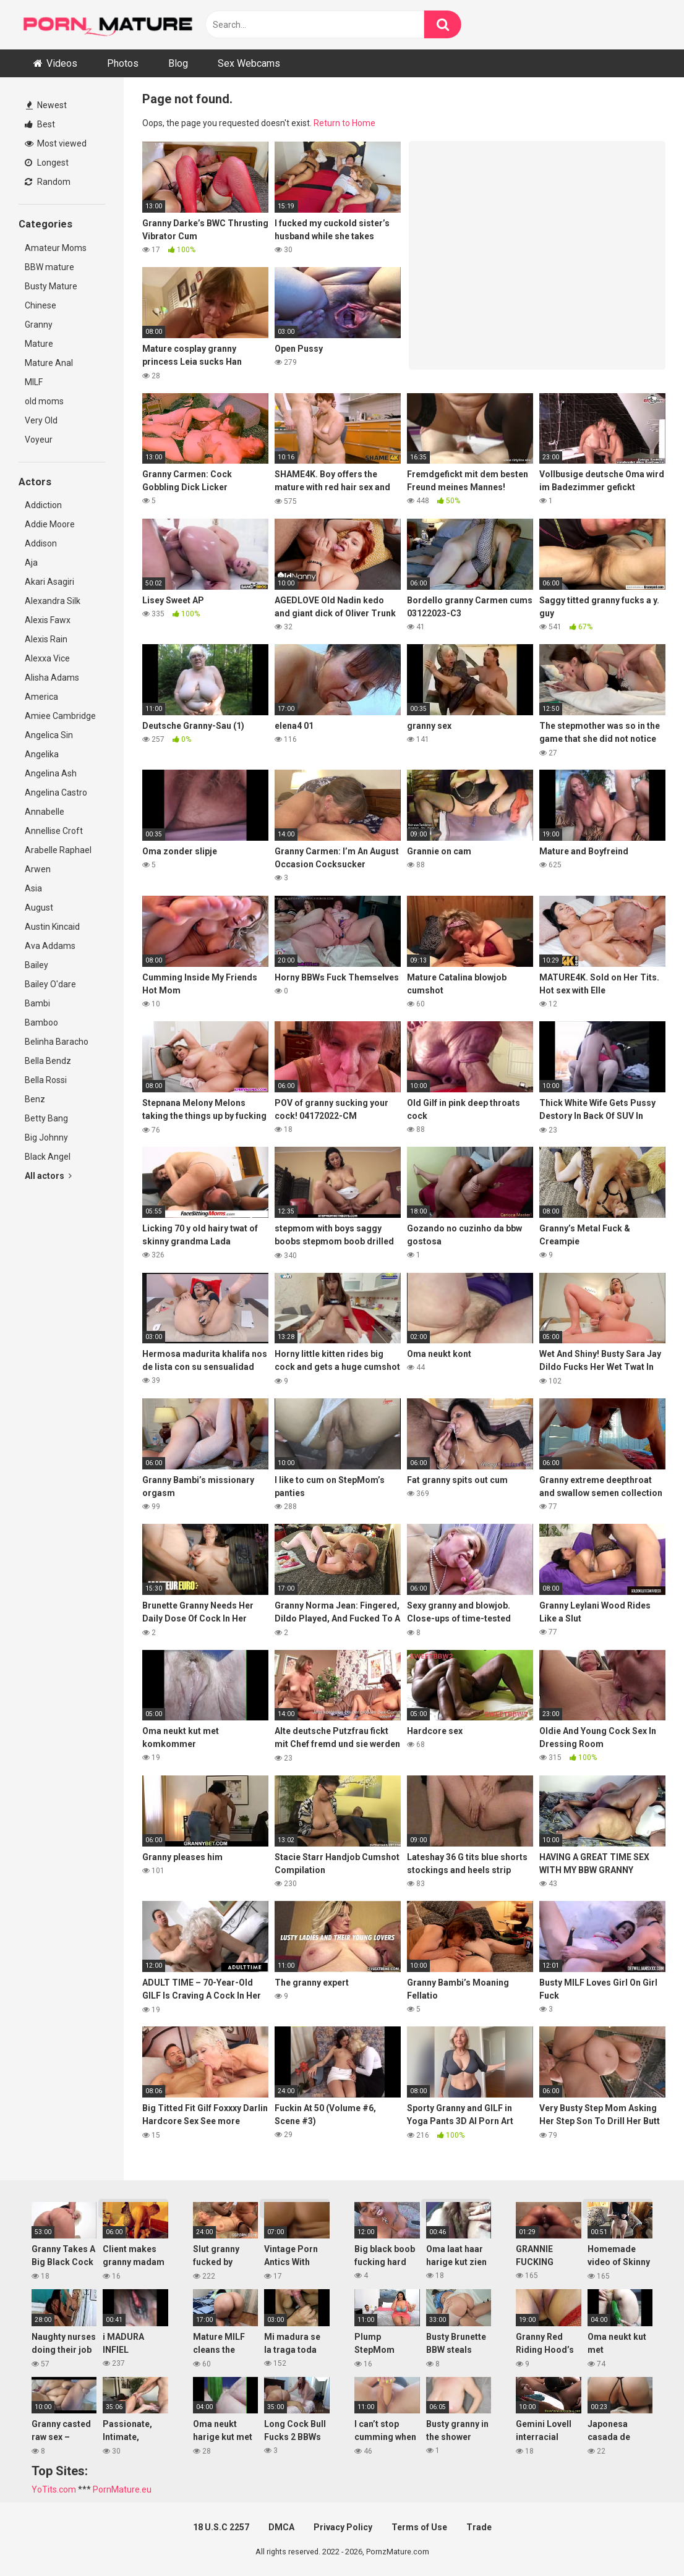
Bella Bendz (48, 1061)
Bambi (37, 1003)
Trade (479, 2527)
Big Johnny (46, 1137)
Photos (123, 63)
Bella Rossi (46, 1080)
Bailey (36, 965)
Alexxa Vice (47, 658)
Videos (61, 63)
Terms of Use (419, 2527)
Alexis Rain (46, 639)
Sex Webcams (249, 63)
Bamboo (41, 1022)
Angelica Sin (49, 735)
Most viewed (56, 143)
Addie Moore (50, 524)
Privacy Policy (343, 2527)
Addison (41, 543)
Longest (47, 163)
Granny (39, 324)
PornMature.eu (122, 2489)
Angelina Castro (56, 792)
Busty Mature (51, 286)
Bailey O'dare (50, 984)
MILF (34, 382)
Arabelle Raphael (58, 850)
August (39, 907)
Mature (39, 344)
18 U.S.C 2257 (221, 2527)
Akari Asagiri (49, 582)
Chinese (40, 305)
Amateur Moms (56, 248)
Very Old (41, 420)
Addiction (43, 505)
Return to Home (344, 123)
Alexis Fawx (48, 620)
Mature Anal (49, 363)
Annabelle (44, 812)
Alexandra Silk (52, 601)
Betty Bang (46, 1118)
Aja (31, 562)
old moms (44, 401)
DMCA (281, 2527)
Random (48, 182)
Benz (35, 1099)
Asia (33, 888)
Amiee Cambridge (60, 716)
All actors (48, 1176)
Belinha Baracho (56, 1042)
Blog (178, 63)
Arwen (38, 869)
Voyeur (39, 439)
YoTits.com (54, 2489)
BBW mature (49, 267)
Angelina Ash (51, 773)
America (41, 697)
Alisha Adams (52, 677)
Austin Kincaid (52, 927)
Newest (46, 105)
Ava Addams (50, 946)
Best (40, 124)
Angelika (42, 754)
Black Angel (48, 1157)
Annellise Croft (54, 831)
